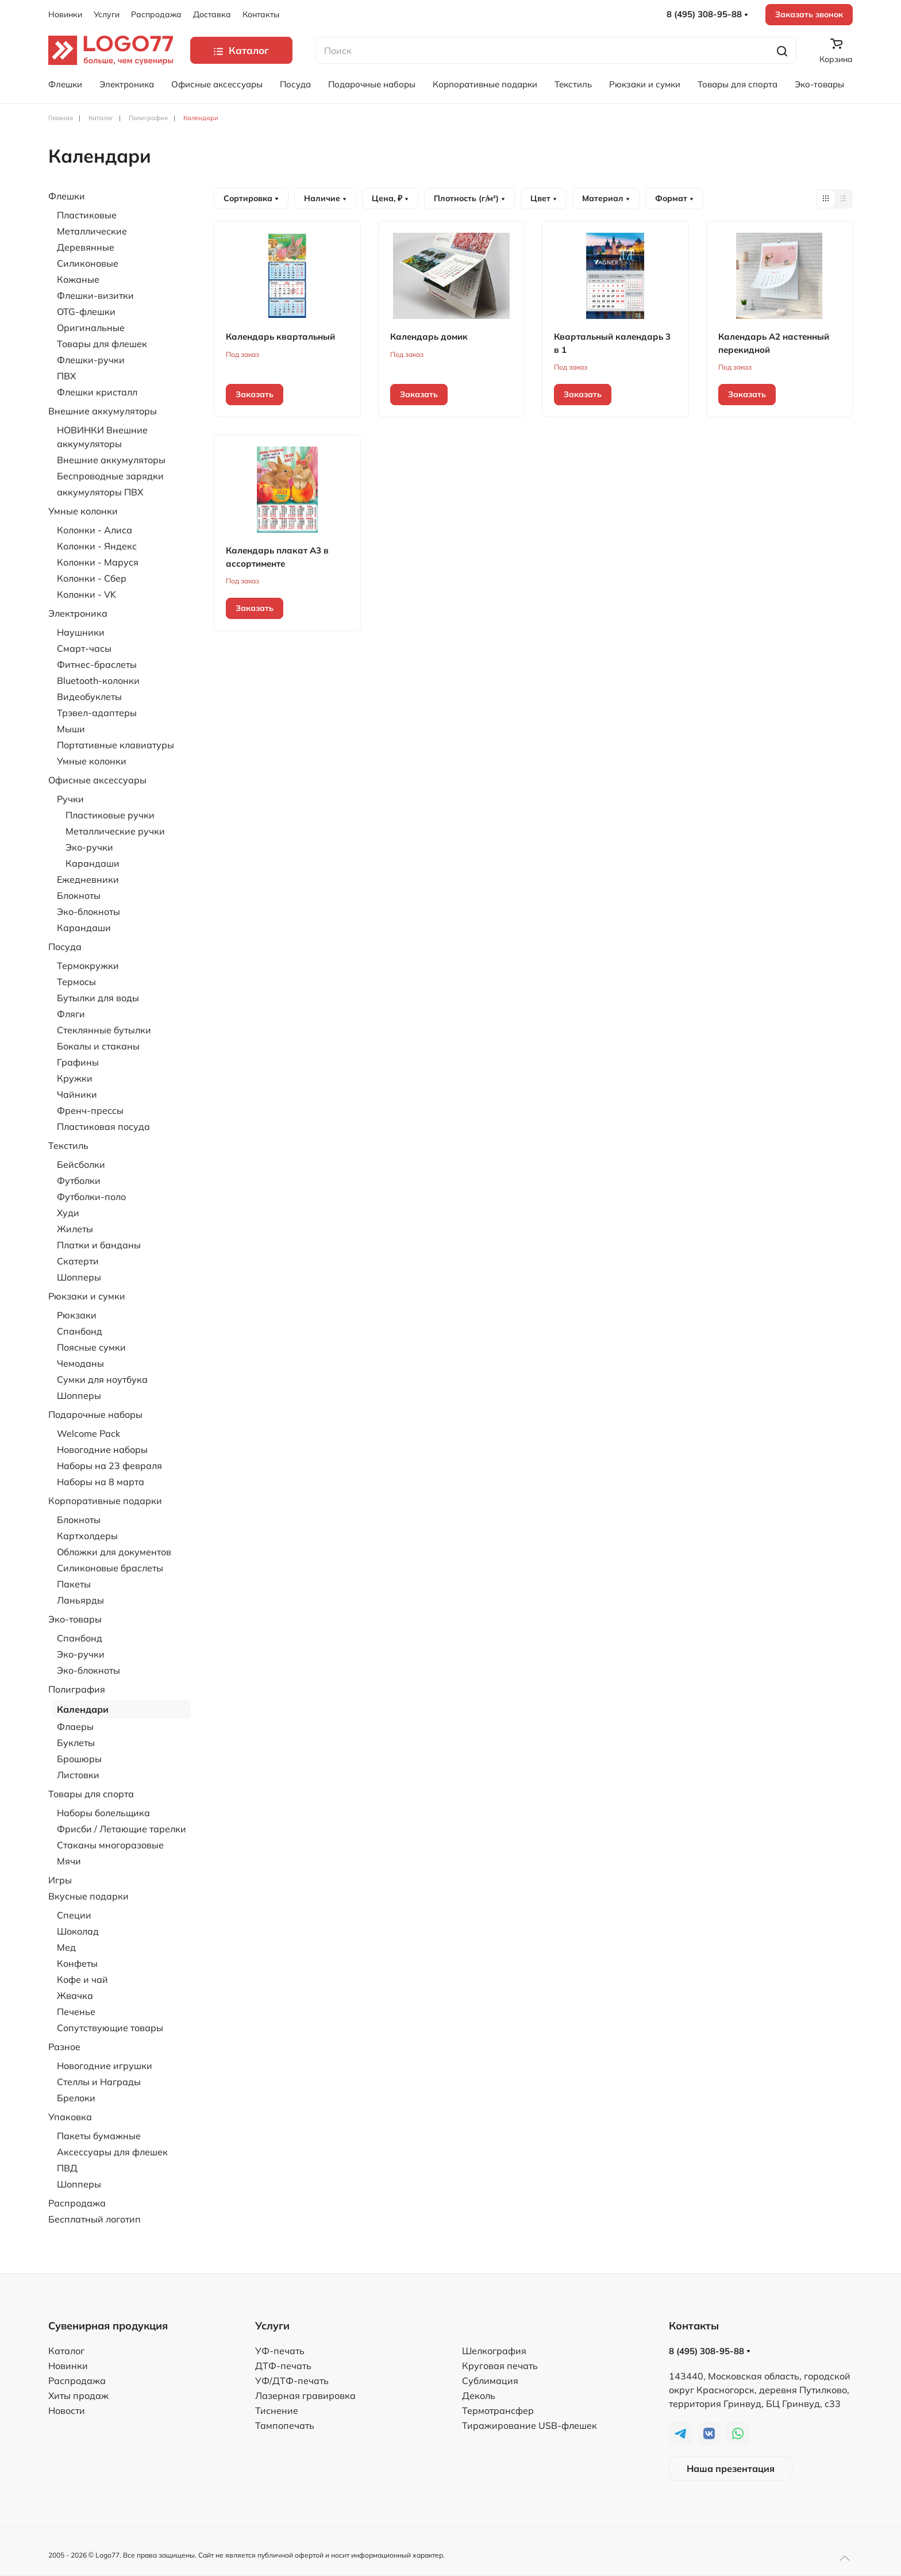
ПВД (67, 2168)
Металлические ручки (115, 831)
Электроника (126, 84)
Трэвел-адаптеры (97, 712)
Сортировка (251, 198)
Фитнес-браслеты (97, 664)
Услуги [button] (107, 14)
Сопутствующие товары (110, 2027)
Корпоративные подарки (485, 84)
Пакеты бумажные (99, 2135)
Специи (74, 1915)
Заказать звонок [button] (809, 14)
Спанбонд (79, 1331)
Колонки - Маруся (97, 562)
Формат (674, 198)
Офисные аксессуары (217, 84)
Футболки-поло (91, 1196)
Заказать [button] (255, 394)
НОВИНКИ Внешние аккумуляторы (102, 436)
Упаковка (70, 2117)
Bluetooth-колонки (98, 680)
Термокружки (88, 965)
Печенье (76, 2011)
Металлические (92, 231)
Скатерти (78, 1261)
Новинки (65, 14)
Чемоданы (80, 1363)
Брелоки (76, 2098)
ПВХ (66, 376)
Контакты (260, 14)
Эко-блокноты (88, 911)
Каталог (66, 2350)
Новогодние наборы (102, 1449)
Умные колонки (83, 511)
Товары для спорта (737, 84)
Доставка (212, 14)
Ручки (70, 799)
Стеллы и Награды (99, 2081)
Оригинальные (91, 327)
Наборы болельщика (103, 1812)
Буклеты (76, 1742)
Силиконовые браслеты (110, 1568)
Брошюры (79, 1758)
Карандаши (93, 863)
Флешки (65, 84)
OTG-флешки (86, 311)
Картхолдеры (87, 1535)
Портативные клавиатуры (115, 745)
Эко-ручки (89, 847)
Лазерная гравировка (305, 2395)
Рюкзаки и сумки (644, 84)
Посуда (295, 84)
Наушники (81, 632)
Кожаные (78, 279)
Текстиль (573, 84)
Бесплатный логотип (94, 2219)
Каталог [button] (241, 50)
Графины (78, 1062)
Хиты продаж (78, 2395)
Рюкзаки (77, 1315)
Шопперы (79, 1277)
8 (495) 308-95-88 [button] (707, 14)
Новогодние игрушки (104, 2065)
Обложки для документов (114, 1552)
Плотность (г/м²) (469, 198)
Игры (60, 1880)
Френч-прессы (90, 1110)
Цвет (543, 198)
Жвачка (75, 1995)
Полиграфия (76, 1689)
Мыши (71, 729)
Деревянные (85, 247)
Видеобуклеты (89, 696)
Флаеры (75, 1726)
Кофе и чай (82, 1979)
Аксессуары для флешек (112, 2152)
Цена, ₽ (390, 198)
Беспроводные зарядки (110, 476)
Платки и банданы (99, 1245)
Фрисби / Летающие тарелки (121, 1829)
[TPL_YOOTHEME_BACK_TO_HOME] (110, 50)
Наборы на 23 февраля (109, 1465)
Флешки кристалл (97, 392)
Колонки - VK (86, 594)
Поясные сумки (91, 1347)
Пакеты (74, 1584)
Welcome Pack (88, 1433)
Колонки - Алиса (94, 530)
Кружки (75, 1078)
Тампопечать (284, 2425)
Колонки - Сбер (91, 578)
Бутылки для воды (98, 998)
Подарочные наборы (371, 84)
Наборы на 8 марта (100, 1481)
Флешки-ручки (91, 360)
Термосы (76, 981)
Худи (68, 1212)
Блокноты (79, 895)
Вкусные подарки (88, 1896)
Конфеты (77, 1963)
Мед (66, 1947)
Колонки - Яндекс (97, 546)
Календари (83, 1709)
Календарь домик (429, 336)
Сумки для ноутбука (102, 1379)
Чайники (77, 1094)
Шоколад (78, 1931)
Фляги (71, 1014)
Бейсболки (81, 1164)
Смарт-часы (84, 648)
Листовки (78, 1775)
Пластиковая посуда (103, 1126)
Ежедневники (88, 879)
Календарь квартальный (280, 336)
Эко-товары (819, 84)
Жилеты (75, 1229)
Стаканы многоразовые (110, 1845)
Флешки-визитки (95, 295)
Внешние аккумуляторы (102, 411)
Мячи (69, 1861)
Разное (64, 2046)
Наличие (325, 198)
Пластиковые (87, 215)
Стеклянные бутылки (104, 1030)
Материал (606, 198)
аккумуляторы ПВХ (100, 492)
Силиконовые (87, 263)
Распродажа (156, 14)
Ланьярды (80, 1600)
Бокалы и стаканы (98, 1046)
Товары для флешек (102, 343)
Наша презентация (731, 2468)
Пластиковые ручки (110, 815)
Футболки (79, 1180)
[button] (845, 2558)
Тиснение (276, 2410)
